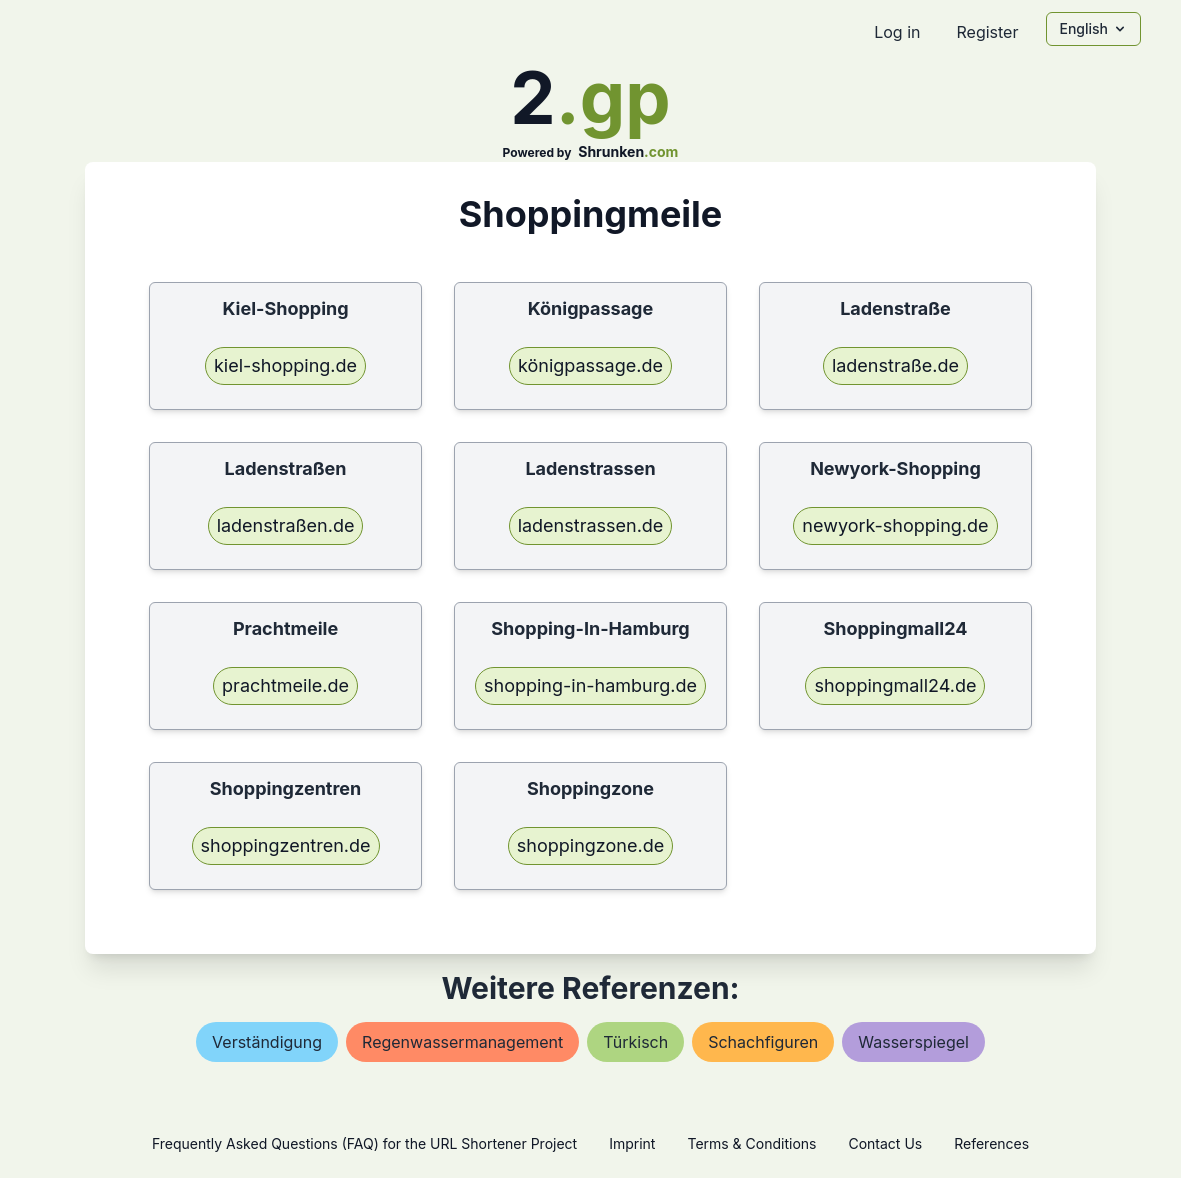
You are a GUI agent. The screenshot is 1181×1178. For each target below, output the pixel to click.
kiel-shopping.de (285, 365)
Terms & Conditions (751, 1143)
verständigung (267, 1042)
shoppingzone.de (590, 845)
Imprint (632, 1143)
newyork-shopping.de (895, 525)
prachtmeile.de (285, 685)
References (991, 1143)
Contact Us (885, 1143)
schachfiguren (763, 1042)
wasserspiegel (913, 1042)
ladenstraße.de (895, 365)
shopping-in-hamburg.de (590, 685)
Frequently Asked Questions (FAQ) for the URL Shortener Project (364, 1143)
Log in (897, 32)
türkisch (635, 1042)
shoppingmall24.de (895, 685)
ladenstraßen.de (286, 525)
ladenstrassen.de (591, 525)
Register (987, 32)
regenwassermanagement (462, 1042)
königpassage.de (590, 365)
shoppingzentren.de (286, 845)
